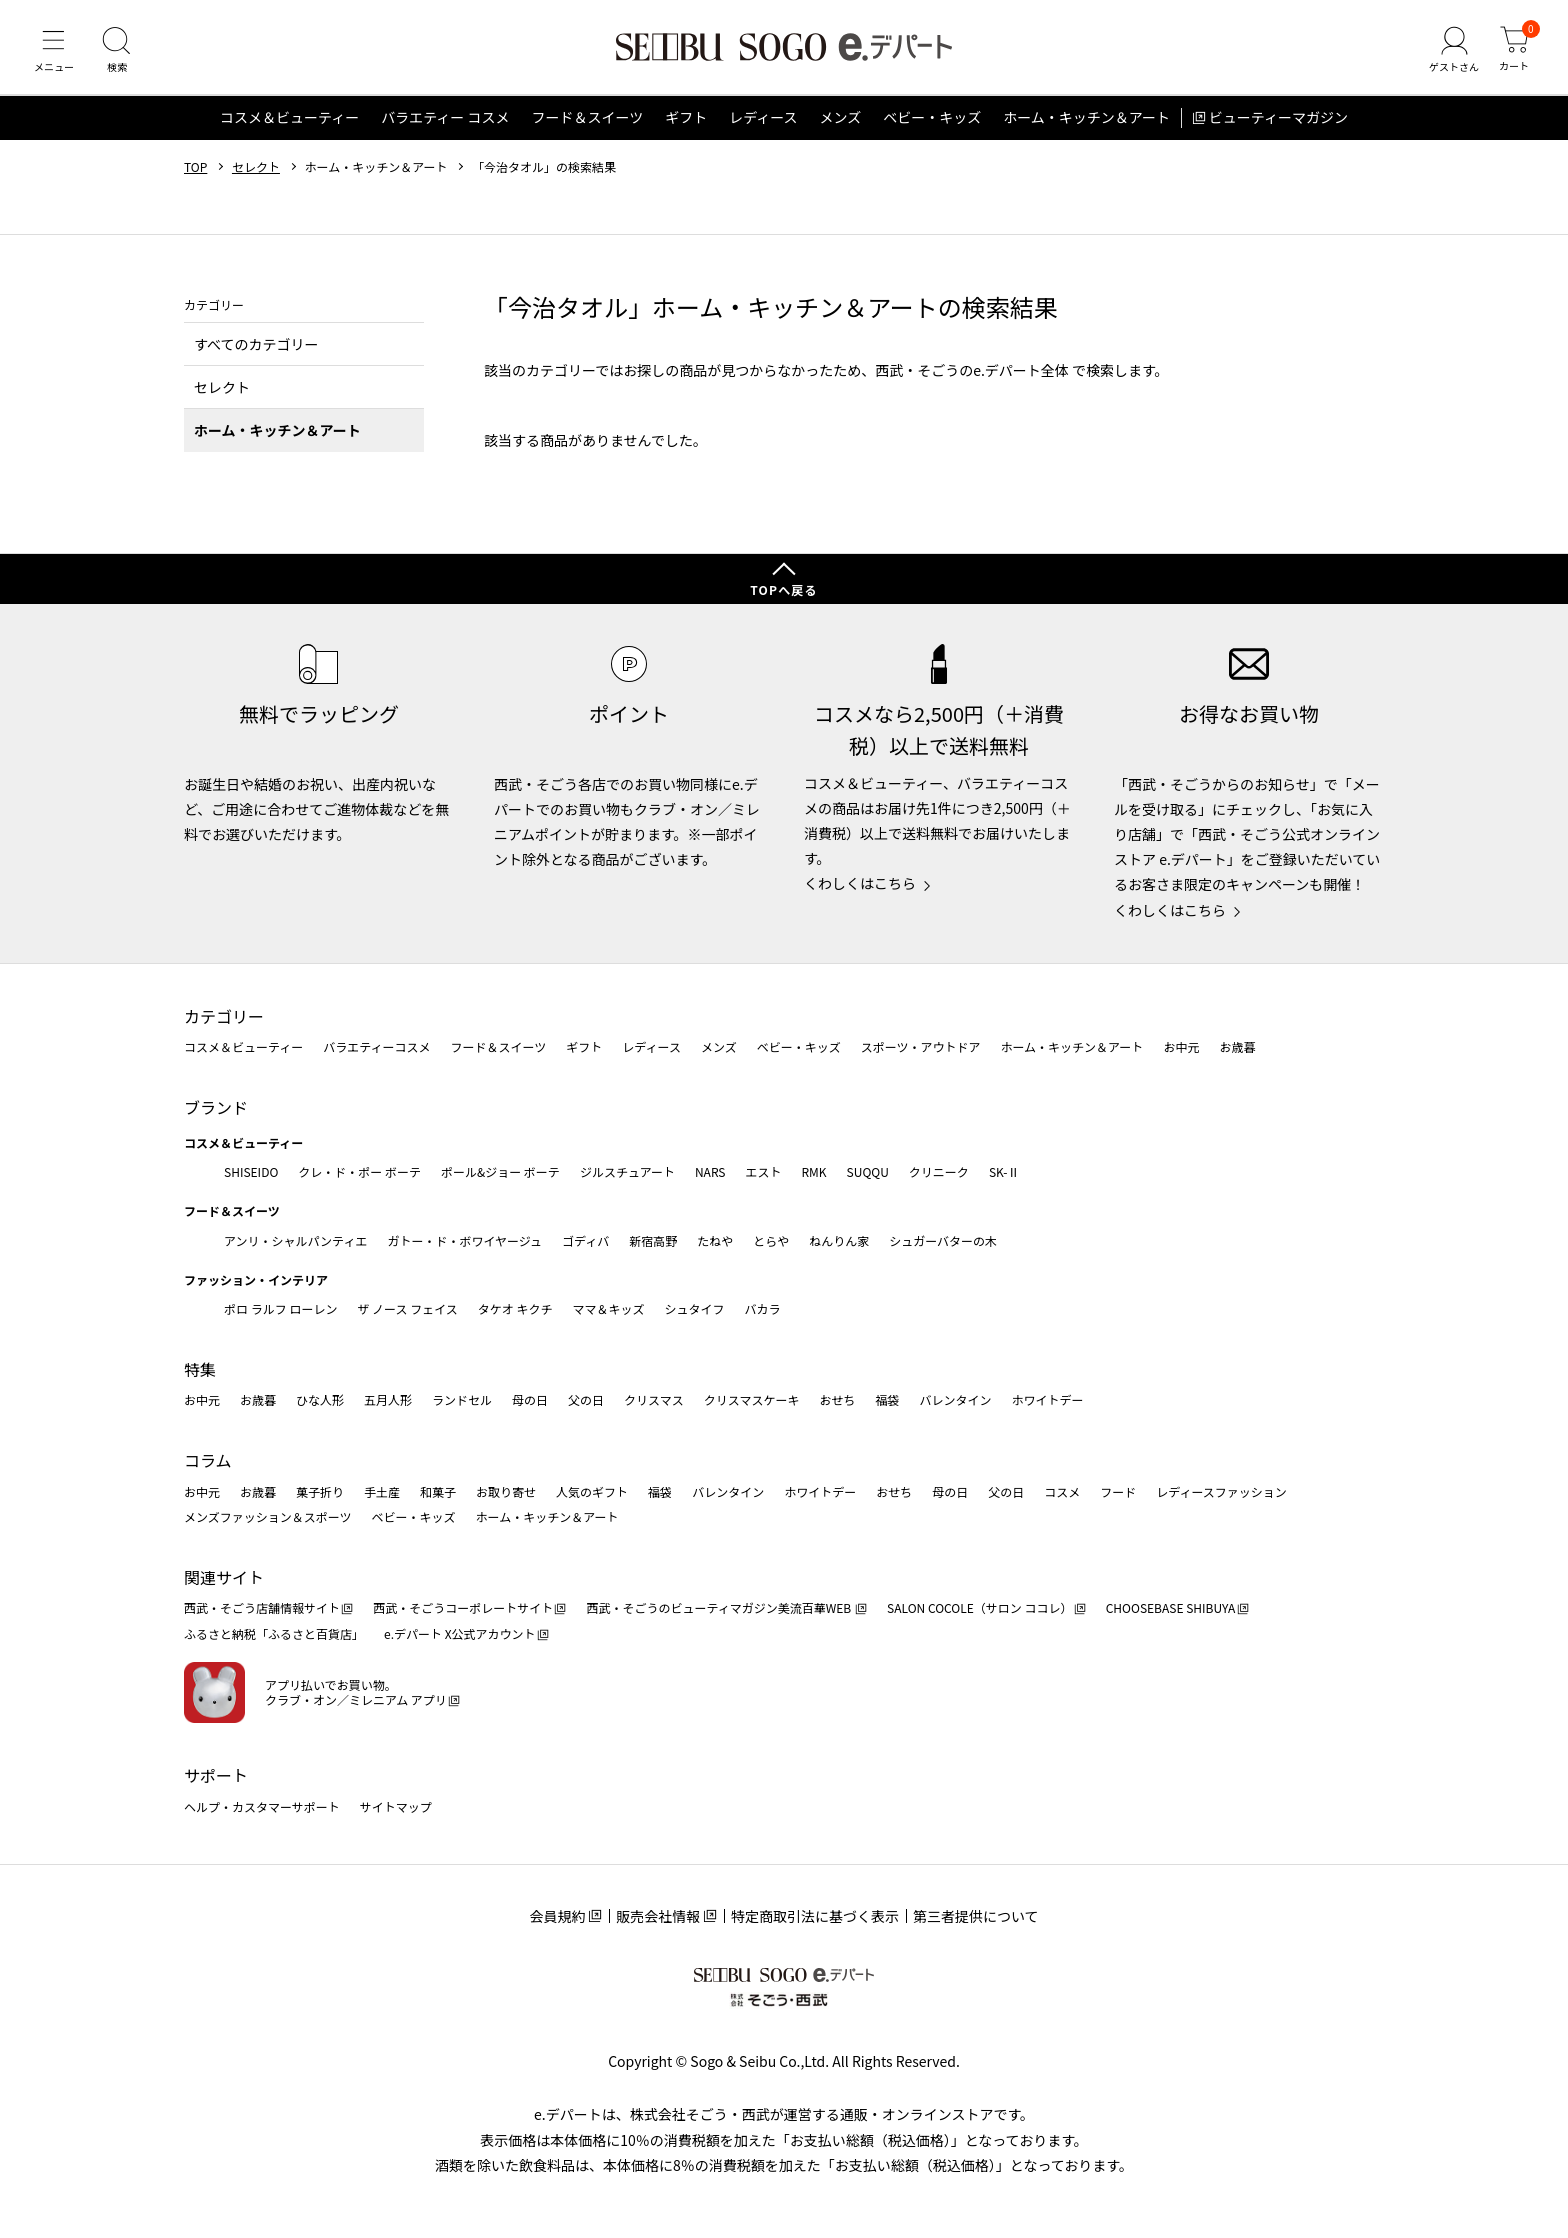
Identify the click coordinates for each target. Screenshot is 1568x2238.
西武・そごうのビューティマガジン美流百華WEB (719, 1608)
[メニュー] (55, 54)
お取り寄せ (506, 1491)
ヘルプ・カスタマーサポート (262, 1806)
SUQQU (868, 1171)
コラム (208, 1461)
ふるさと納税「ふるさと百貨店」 (274, 1634)
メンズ (841, 124)
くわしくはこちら (860, 884)
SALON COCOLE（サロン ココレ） (979, 1608)
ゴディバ (585, 1240)
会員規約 (557, 1917)
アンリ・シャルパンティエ (295, 1240)
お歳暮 (1237, 1047)
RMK (813, 1171)
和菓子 (438, 1491)
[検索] (120, 54)
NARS (710, 1171)
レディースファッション (1221, 1491)
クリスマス (654, 1400)
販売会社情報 (658, 1917)
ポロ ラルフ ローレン (280, 1309)
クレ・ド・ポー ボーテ (359, 1171)
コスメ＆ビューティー (289, 124)
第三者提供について (976, 1917)
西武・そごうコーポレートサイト (463, 1608)
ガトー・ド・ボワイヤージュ (464, 1240)
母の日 (530, 1400)
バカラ (763, 1309)
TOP (195, 173)
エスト (763, 1171)
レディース (763, 124)
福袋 (887, 1400)
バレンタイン (955, 1400)
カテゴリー (224, 1016)
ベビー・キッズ (932, 124)
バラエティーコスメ (376, 1047)
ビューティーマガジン (1278, 124)
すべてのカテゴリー (256, 350)
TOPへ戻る (784, 590)
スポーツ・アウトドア (921, 1047)
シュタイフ (695, 1309)
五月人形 (388, 1400)
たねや (715, 1240)
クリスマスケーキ (752, 1400)
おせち (837, 1400)
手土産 (382, 1491)
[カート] (1513, 54)
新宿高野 (653, 1240)
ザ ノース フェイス (407, 1309)
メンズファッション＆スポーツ (268, 1517)
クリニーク (939, 1171)
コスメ (1062, 1491)
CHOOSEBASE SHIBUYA (1171, 1608)
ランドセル (462, 1400)
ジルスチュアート (627, 1171)
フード (1118, 1491)
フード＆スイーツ (587, 124)
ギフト (686, 124)
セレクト (256, 173)
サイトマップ (396, 1806)
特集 (200, 1369)
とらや (771, 1240)
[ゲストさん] (1451, 54)
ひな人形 (320, 1400)
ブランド (216, 1107)
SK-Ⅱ (1004, 1171)
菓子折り (320, 1491)
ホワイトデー (1047, 1400)
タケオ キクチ (515, 1309)
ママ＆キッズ (609, 1309)
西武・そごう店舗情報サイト (262, 1608)
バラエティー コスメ (445, 124)
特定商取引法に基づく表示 (815, 1917)
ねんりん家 (839, 1240)
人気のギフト (592, 1491)
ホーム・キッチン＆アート (1086, 124)
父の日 (586, 1400)
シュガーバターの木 (943, 1240)
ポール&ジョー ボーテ (500, 1171)
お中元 (1181, 1047)
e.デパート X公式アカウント (460, 1634)
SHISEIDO (251, 1171)
